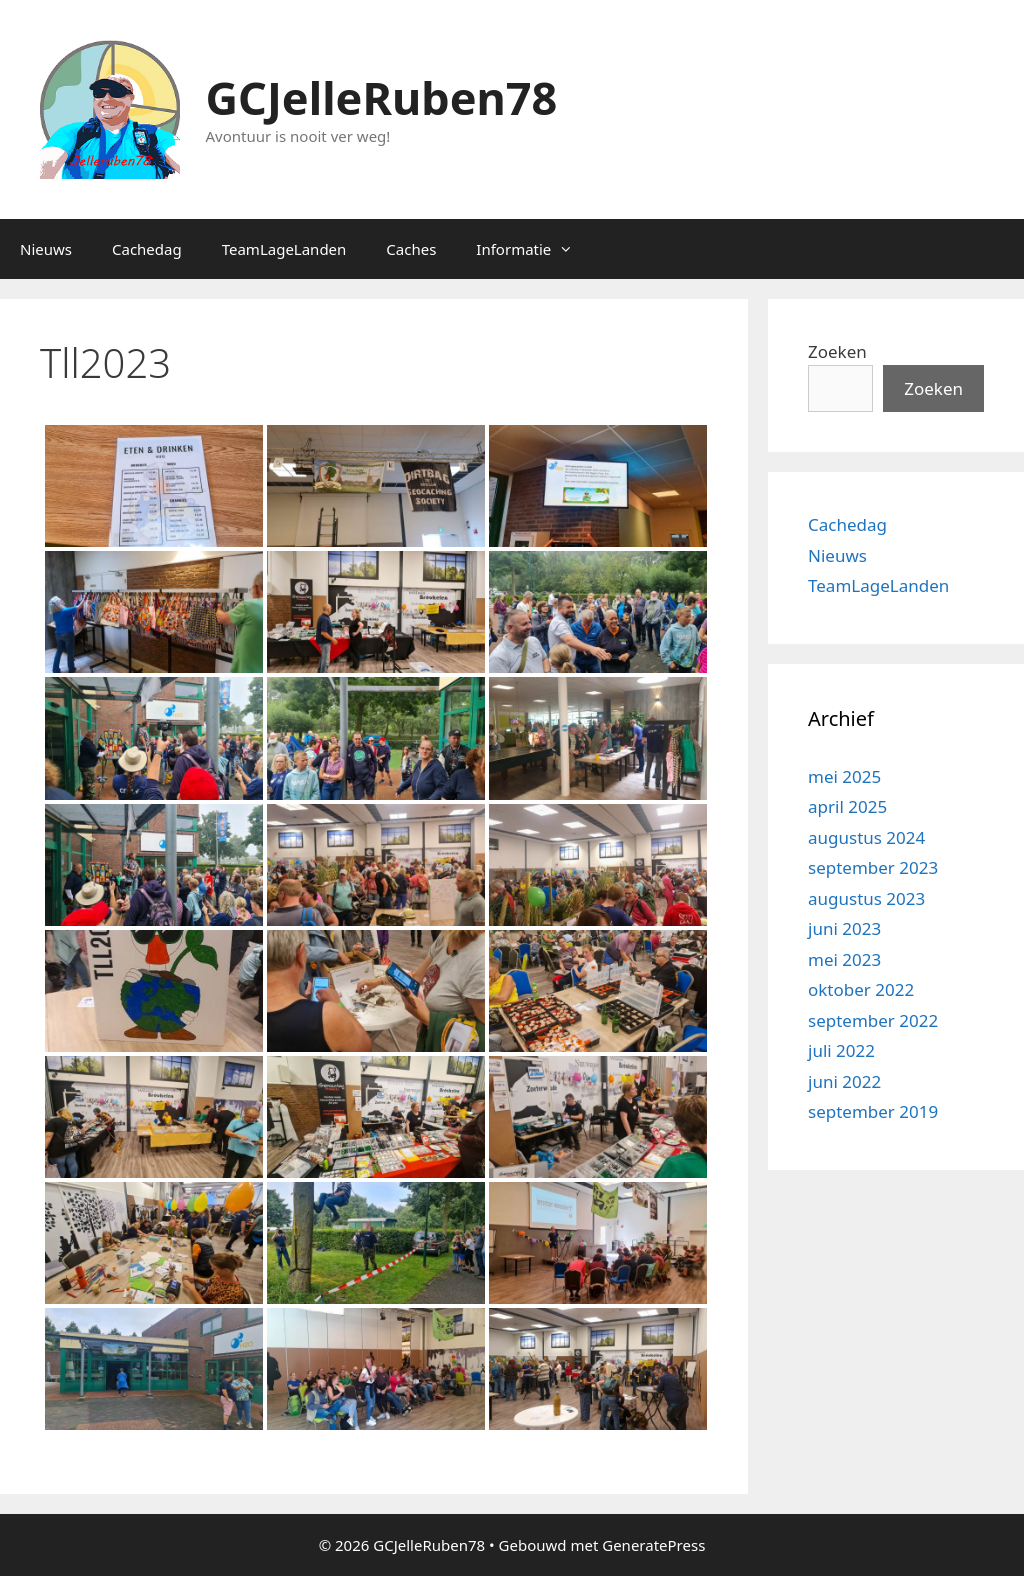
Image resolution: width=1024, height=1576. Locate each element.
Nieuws (46, 249)
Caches (411, 249)
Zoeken (837, 351)
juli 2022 (841, 1050)
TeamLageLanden (284, 249)
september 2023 (873, 867)
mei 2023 (844, 959)
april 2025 (847, 806)
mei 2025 (844, 776)
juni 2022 (844, 1081)
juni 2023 (844, 928)
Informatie (534, 249)
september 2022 (873, 1020)
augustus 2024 (866, 837)
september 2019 (873, 1111)
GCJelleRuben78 (382, 97)
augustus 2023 (866, 898)
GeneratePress (653, 1545)
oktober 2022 (861, 989)
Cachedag (147, 249)
